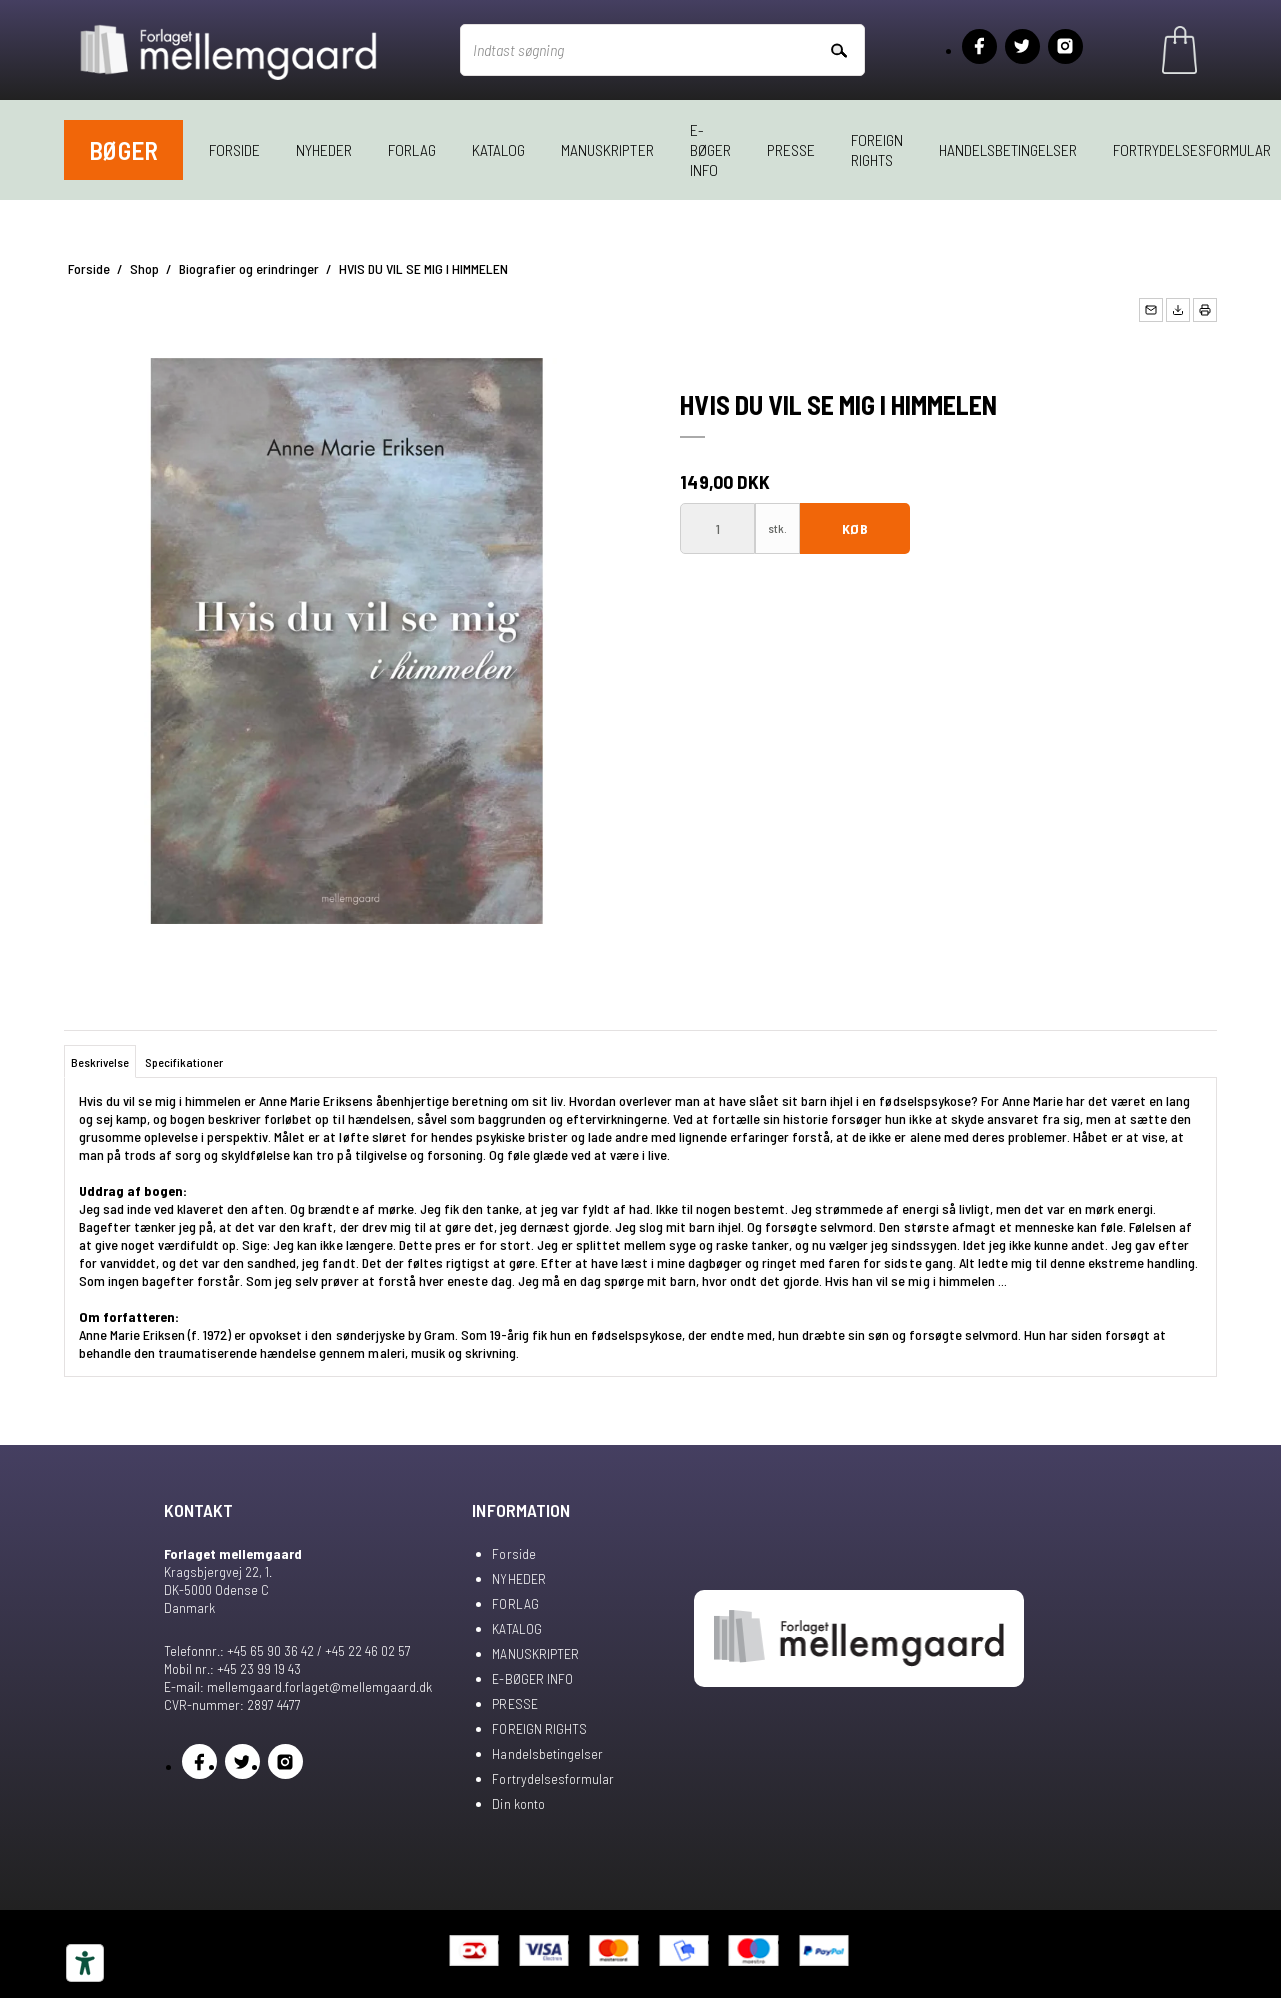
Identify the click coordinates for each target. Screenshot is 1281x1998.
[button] (1151, 310)
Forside (234, 149)
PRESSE (791, 149)
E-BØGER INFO (710, 149)
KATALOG (498, 149)
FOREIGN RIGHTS (877, 149)
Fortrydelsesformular (552, 1778)
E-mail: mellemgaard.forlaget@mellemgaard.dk (298, 1686)
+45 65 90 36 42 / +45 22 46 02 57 (319, 1650)
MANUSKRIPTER (607, 149)
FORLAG (412, 149)
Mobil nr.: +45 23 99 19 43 (232, 1668)
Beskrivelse (100, 1062)
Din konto (518, 1803)
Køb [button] (854, 528)
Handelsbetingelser (1008, 149)
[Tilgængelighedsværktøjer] (85, 1963)
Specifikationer (184, 1062)
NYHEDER (324, 149)
